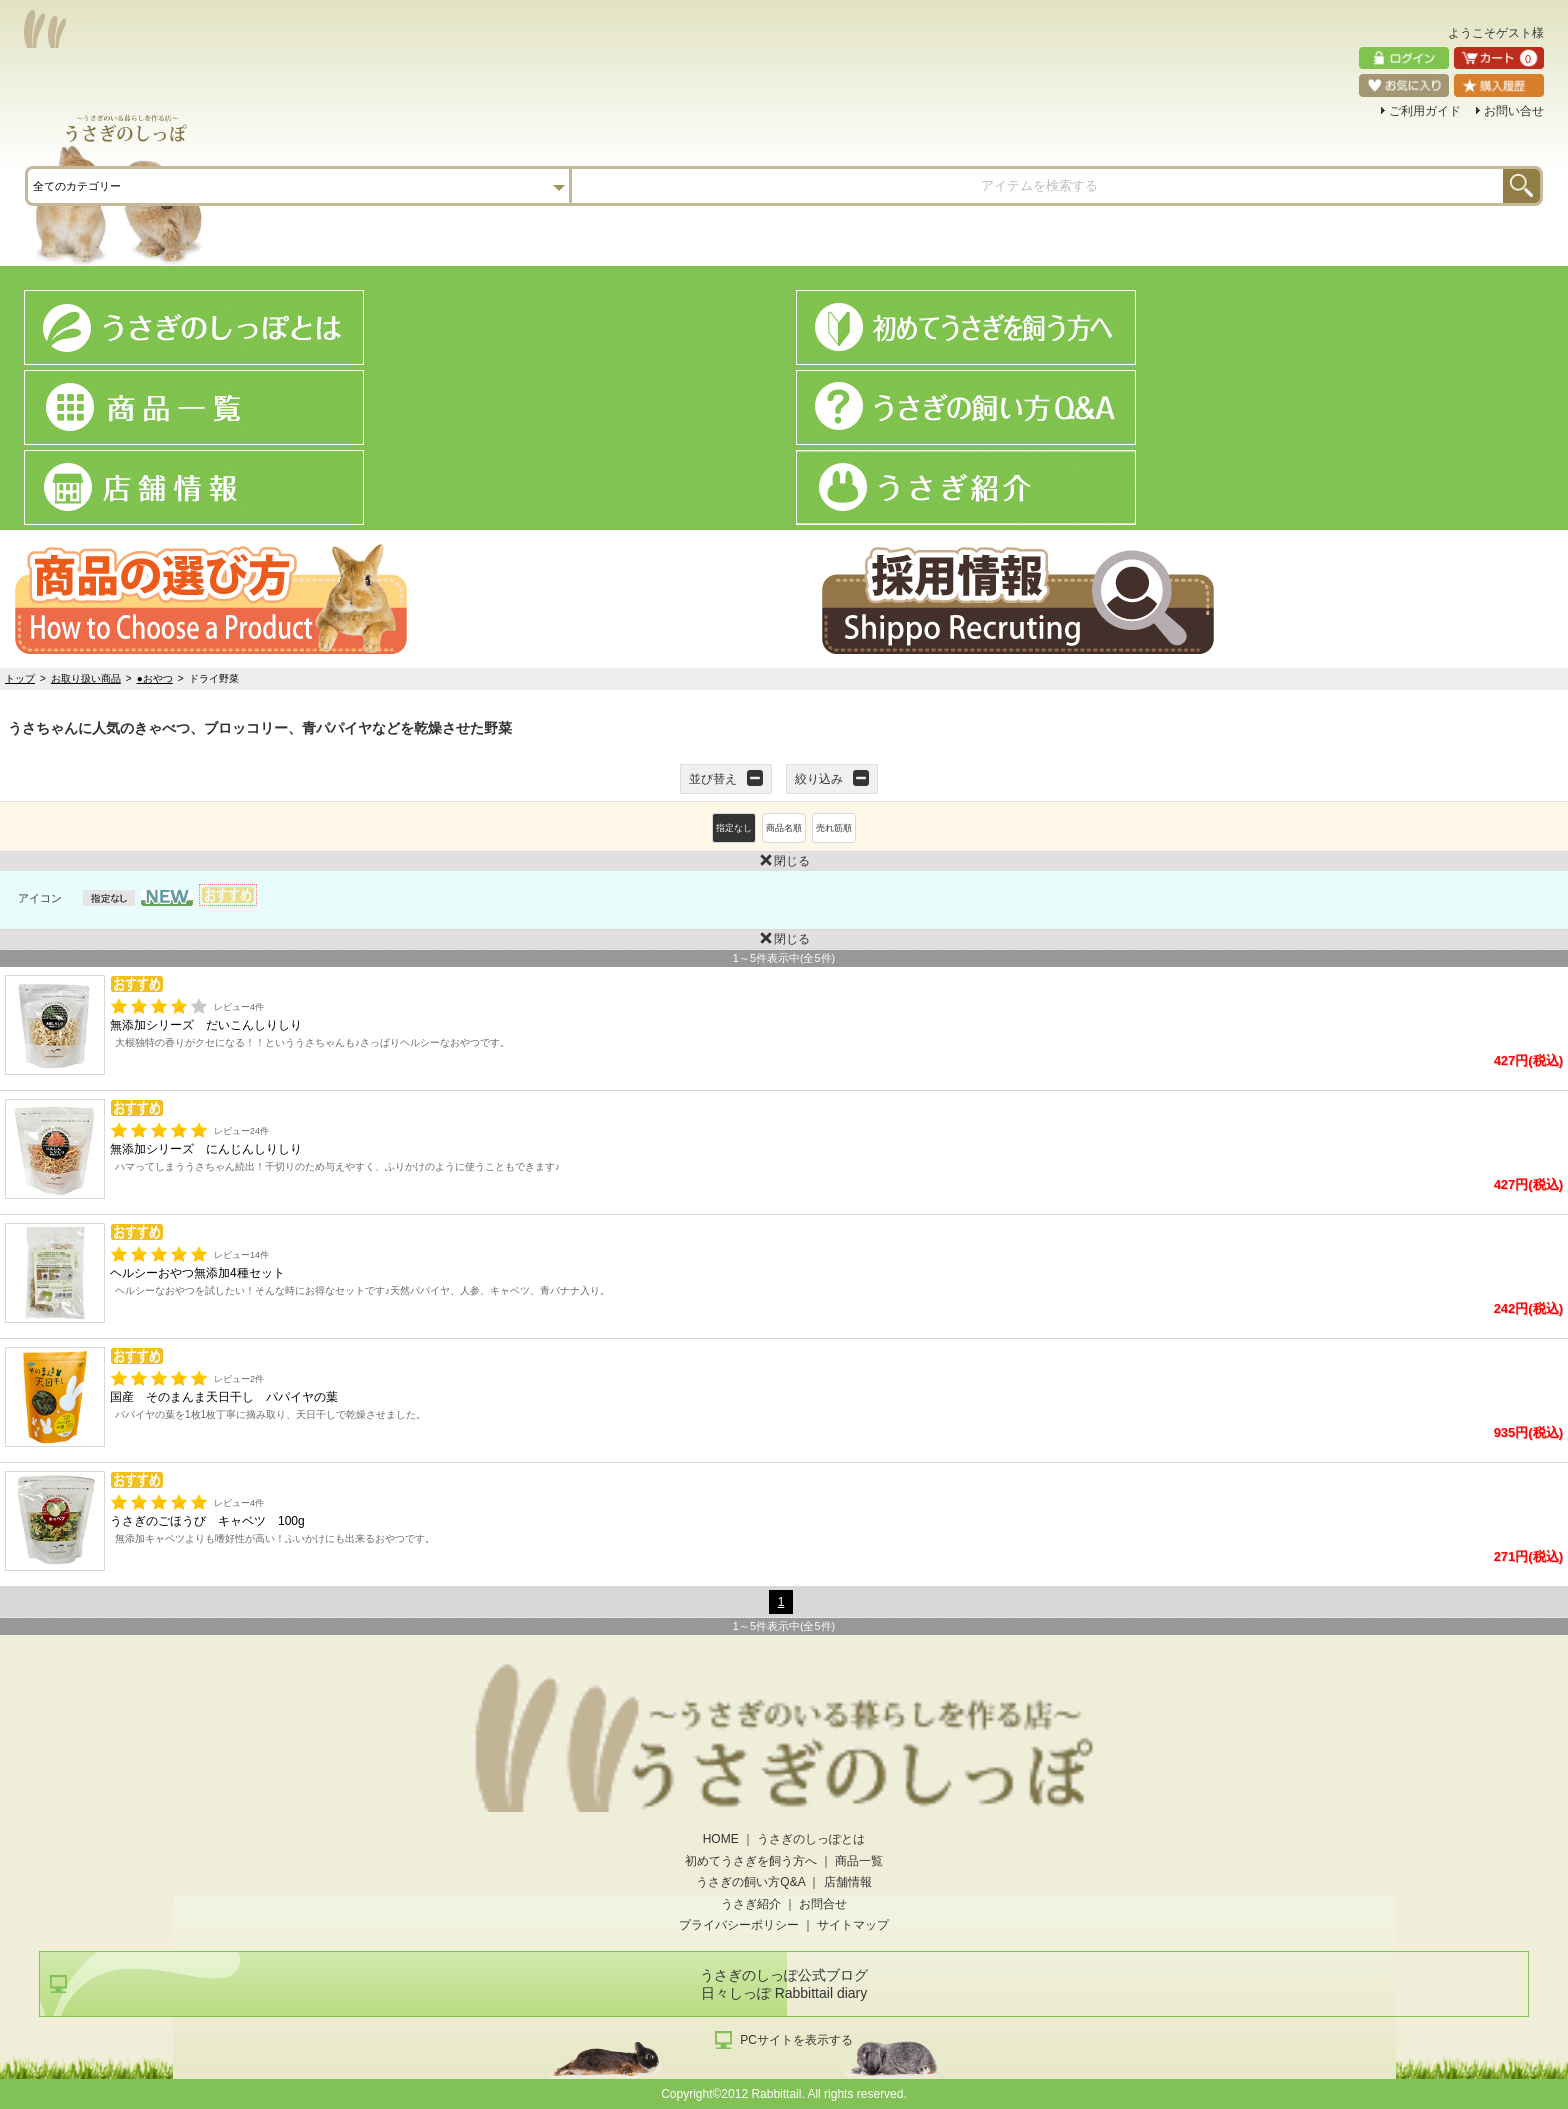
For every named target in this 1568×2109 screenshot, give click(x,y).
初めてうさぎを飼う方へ (751, 1861)
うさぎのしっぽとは (811, 1839)
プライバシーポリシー (739, 1925)
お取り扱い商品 (86, 678)
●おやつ (155, 678)
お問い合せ (1514, 111)
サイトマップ (853, 1925)
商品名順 (784, 828)
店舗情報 (848, 1882)
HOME (721, 1839)
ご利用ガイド (1425, 111)
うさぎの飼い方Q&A (750, 1882)
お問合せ (823, 1904)
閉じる (405, 860)
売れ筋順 (834, 828)
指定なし (734, 828)
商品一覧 (859, 1861)
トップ (20, 678)
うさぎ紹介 (751, 1904)
